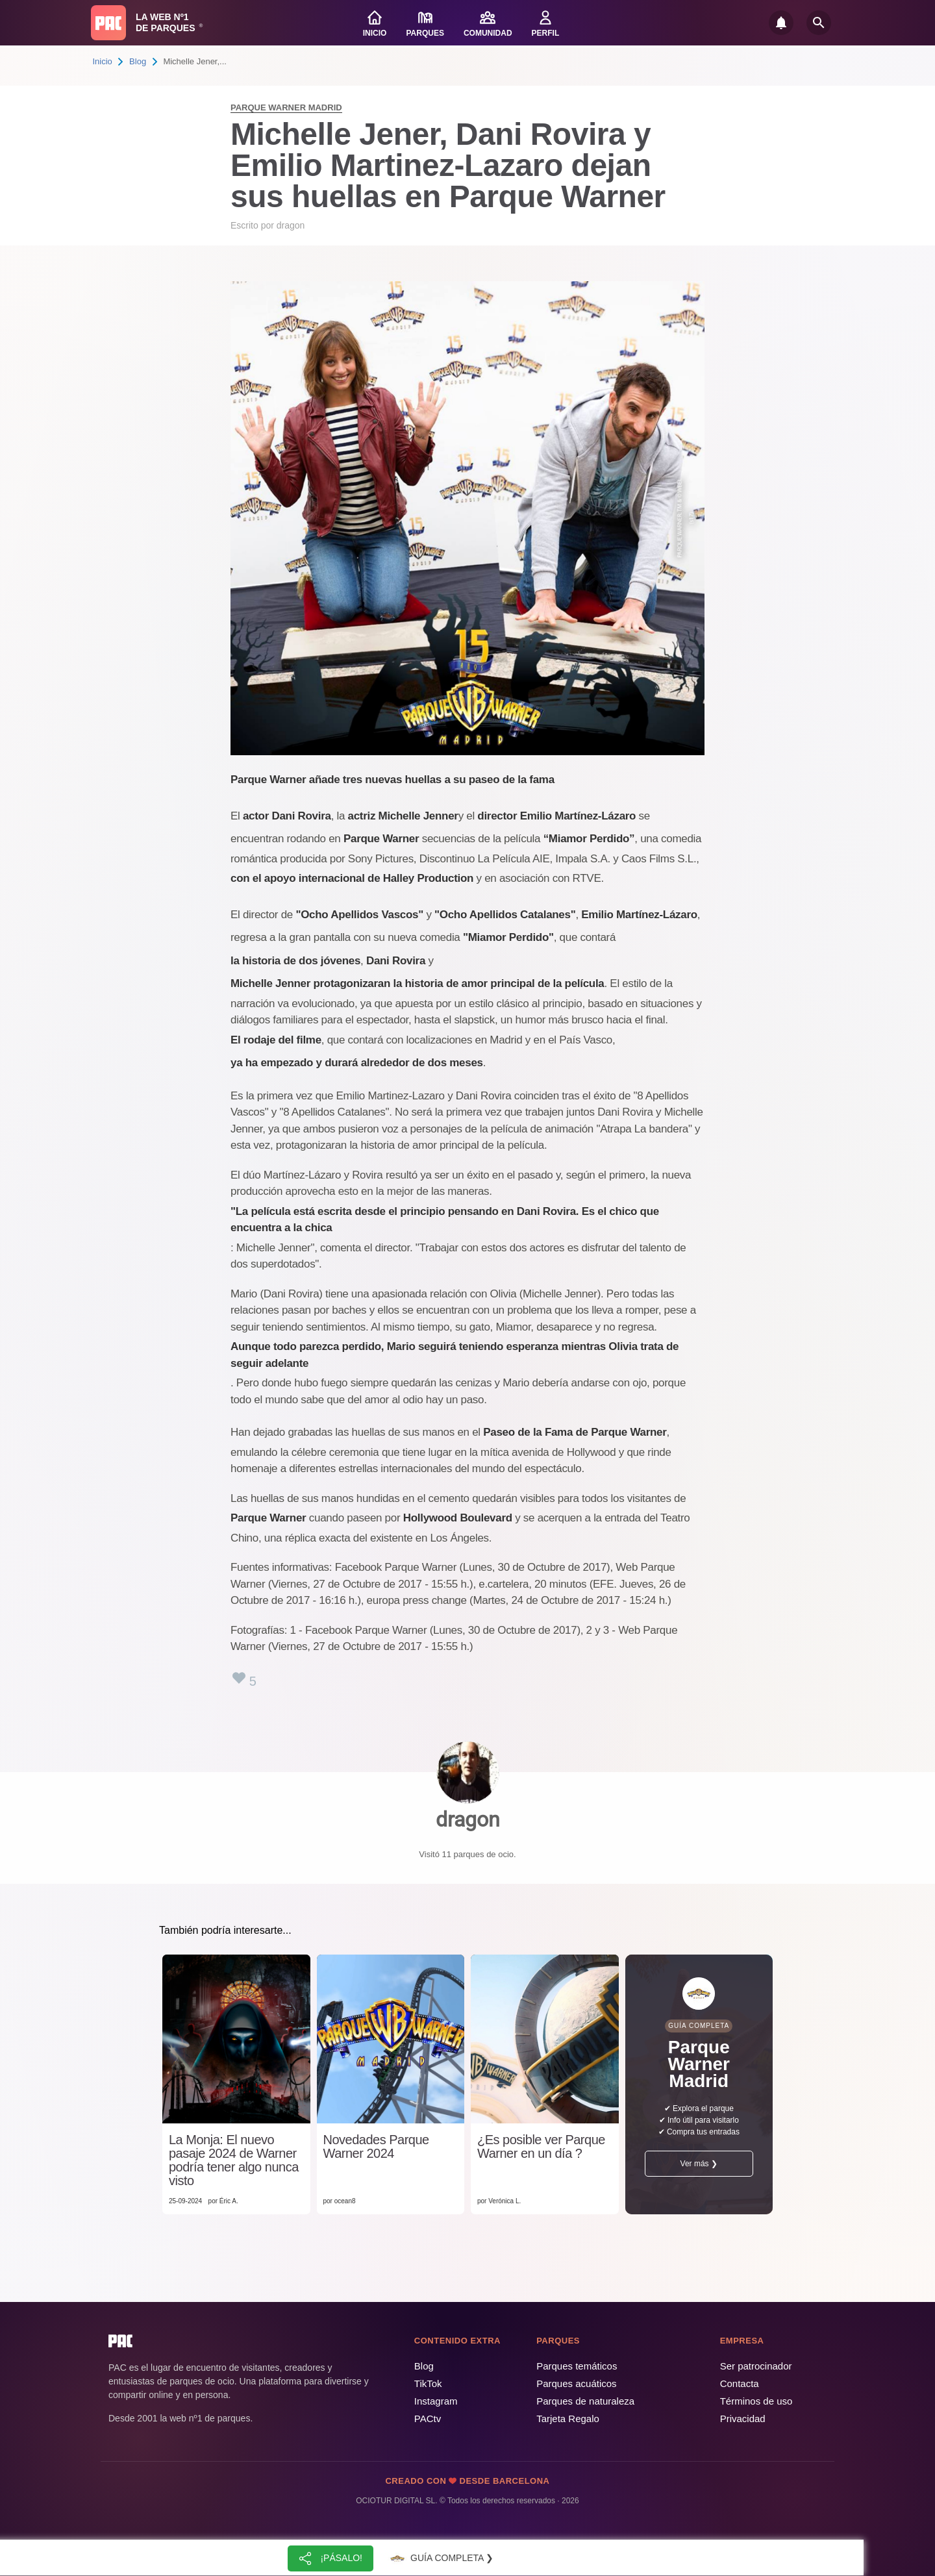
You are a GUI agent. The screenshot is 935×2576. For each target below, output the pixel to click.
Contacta (739, 2383)
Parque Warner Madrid (286, 107)
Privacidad (743, 2418)
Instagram (436, 2401)
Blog (137, 61)
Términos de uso (756, 2401)
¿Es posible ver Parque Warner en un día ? (541, 2146)
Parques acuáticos (576, 2383)
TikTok (428, 2383)
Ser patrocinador (756, 2365)
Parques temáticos (576, 2365)
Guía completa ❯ (440, 2558)
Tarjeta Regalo (567, 2418)
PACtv (427, 2418)
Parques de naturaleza (585, 2401)
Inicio (102, 61)
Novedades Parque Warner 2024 (376, 2146)
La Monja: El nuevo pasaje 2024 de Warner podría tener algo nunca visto (234, 2160)
